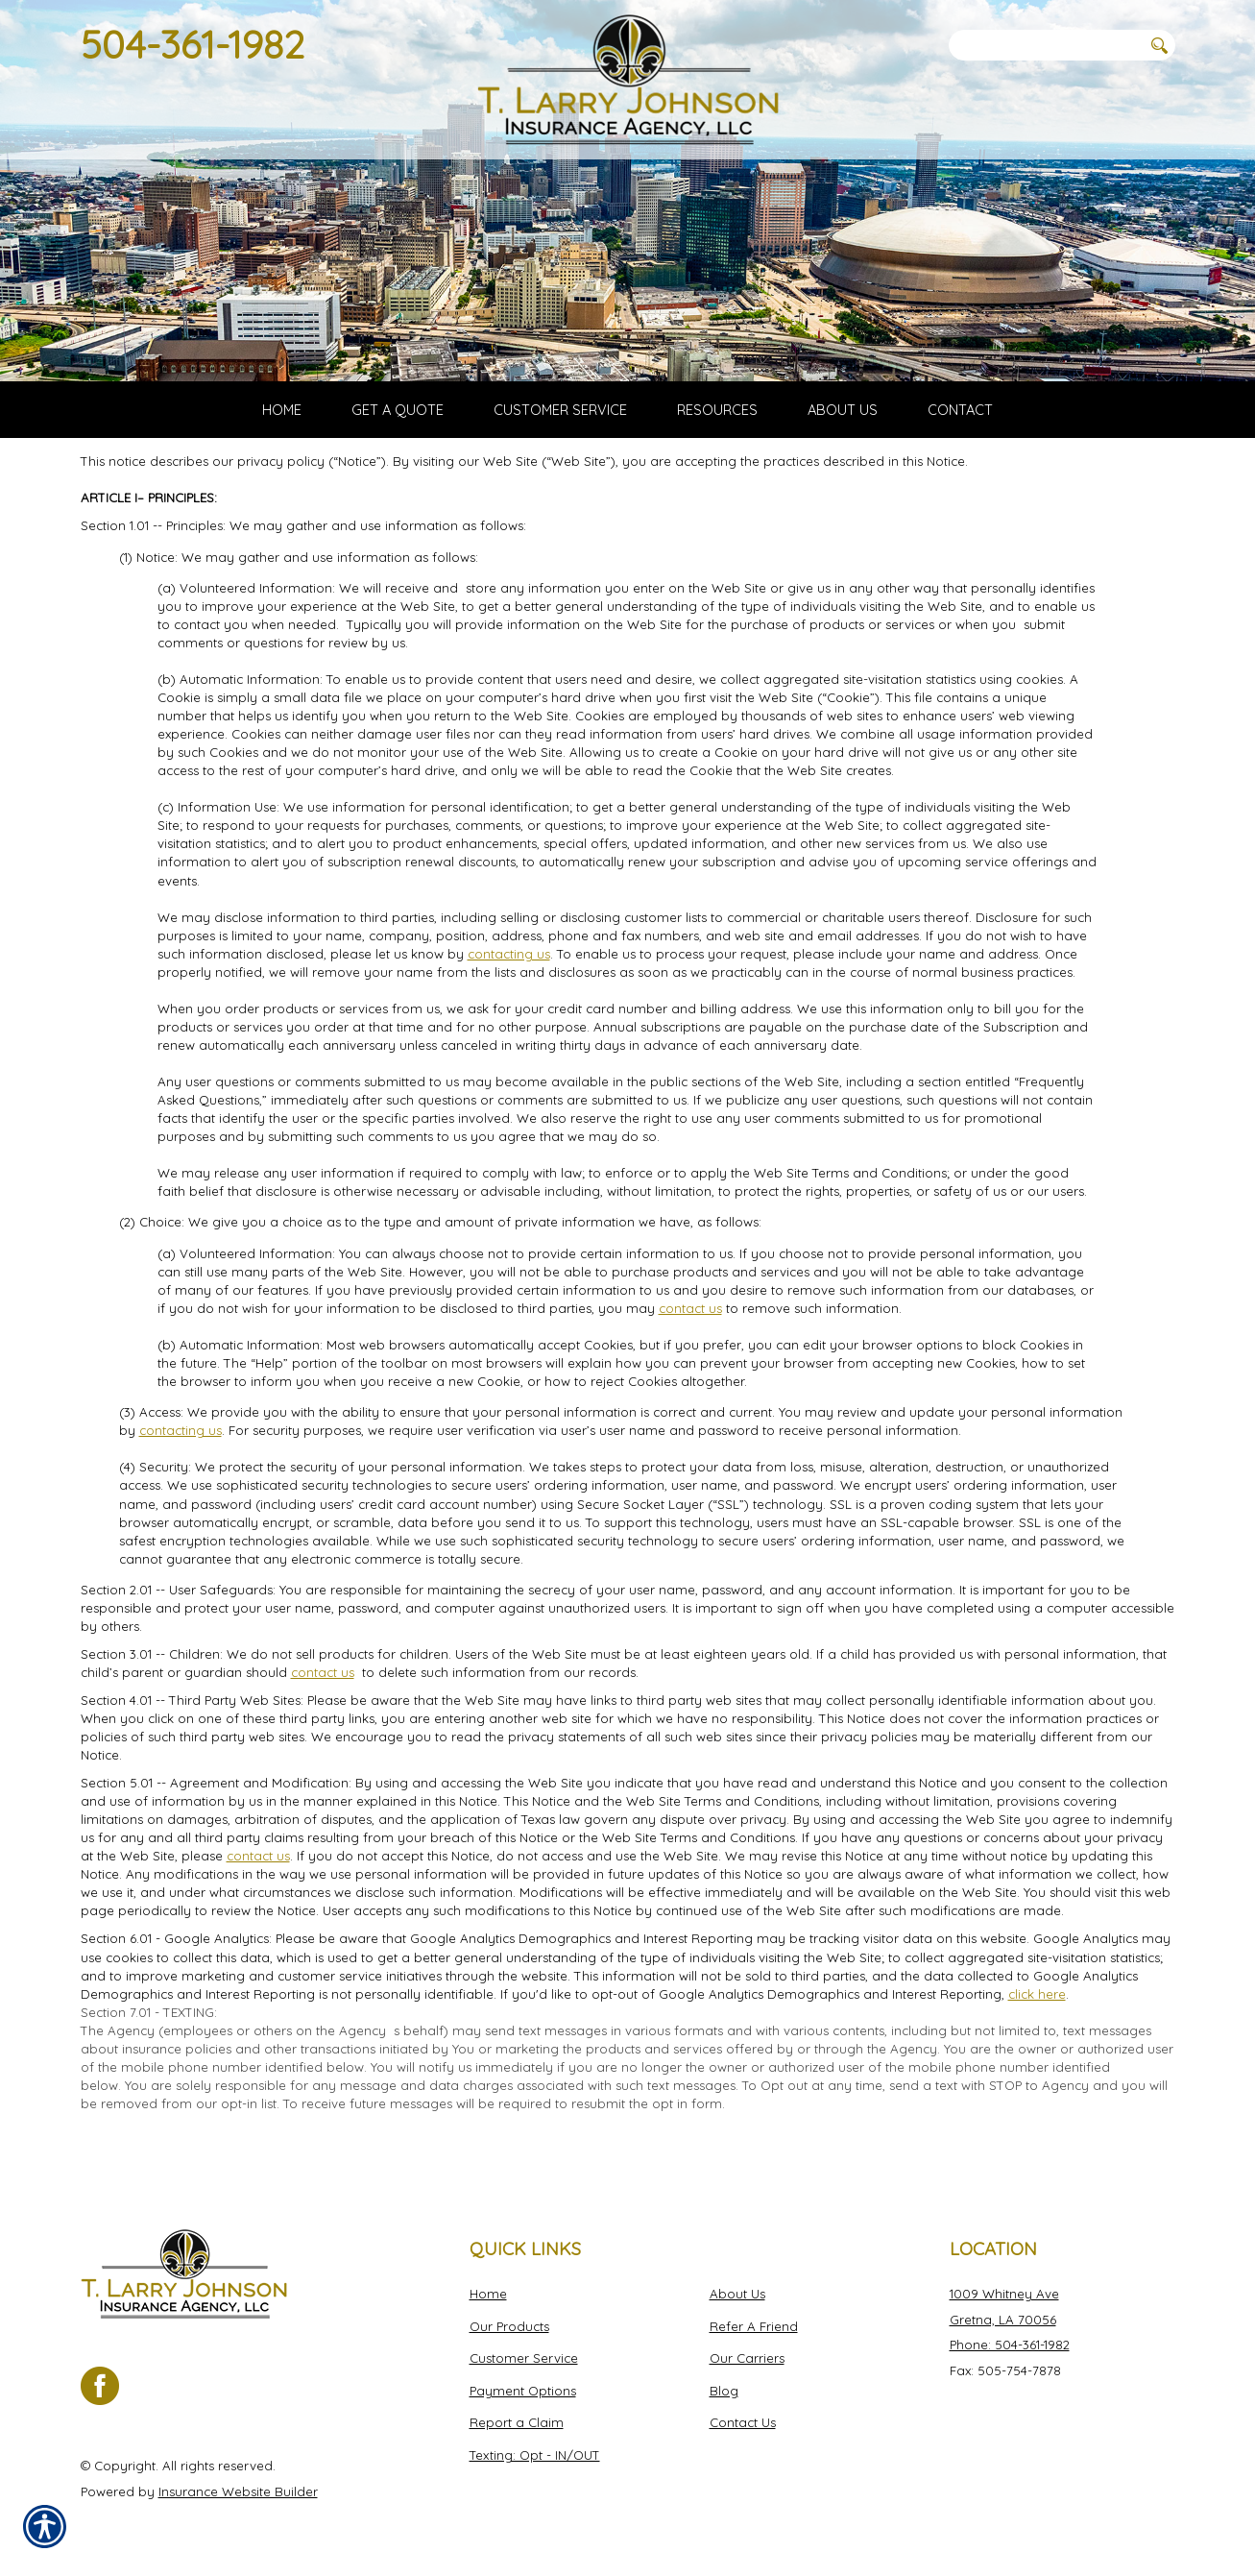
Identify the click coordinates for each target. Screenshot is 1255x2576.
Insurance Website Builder (238, 2490)
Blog (724, 2389)
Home (488, 2292)
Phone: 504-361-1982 (1010, 2344)
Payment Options (523, 2389)
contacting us (509, 974)
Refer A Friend (754, 2325)
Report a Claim (517, 2422)
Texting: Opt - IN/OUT (535, 2455)
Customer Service (524, 2358)
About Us (737, 2292)
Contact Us (743, 2422)
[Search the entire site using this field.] (1046, 45)
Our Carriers (747, 2358)
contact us (690, 1328)
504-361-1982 (192, 44)
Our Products (509, 2325)
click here (1037, 2014)
